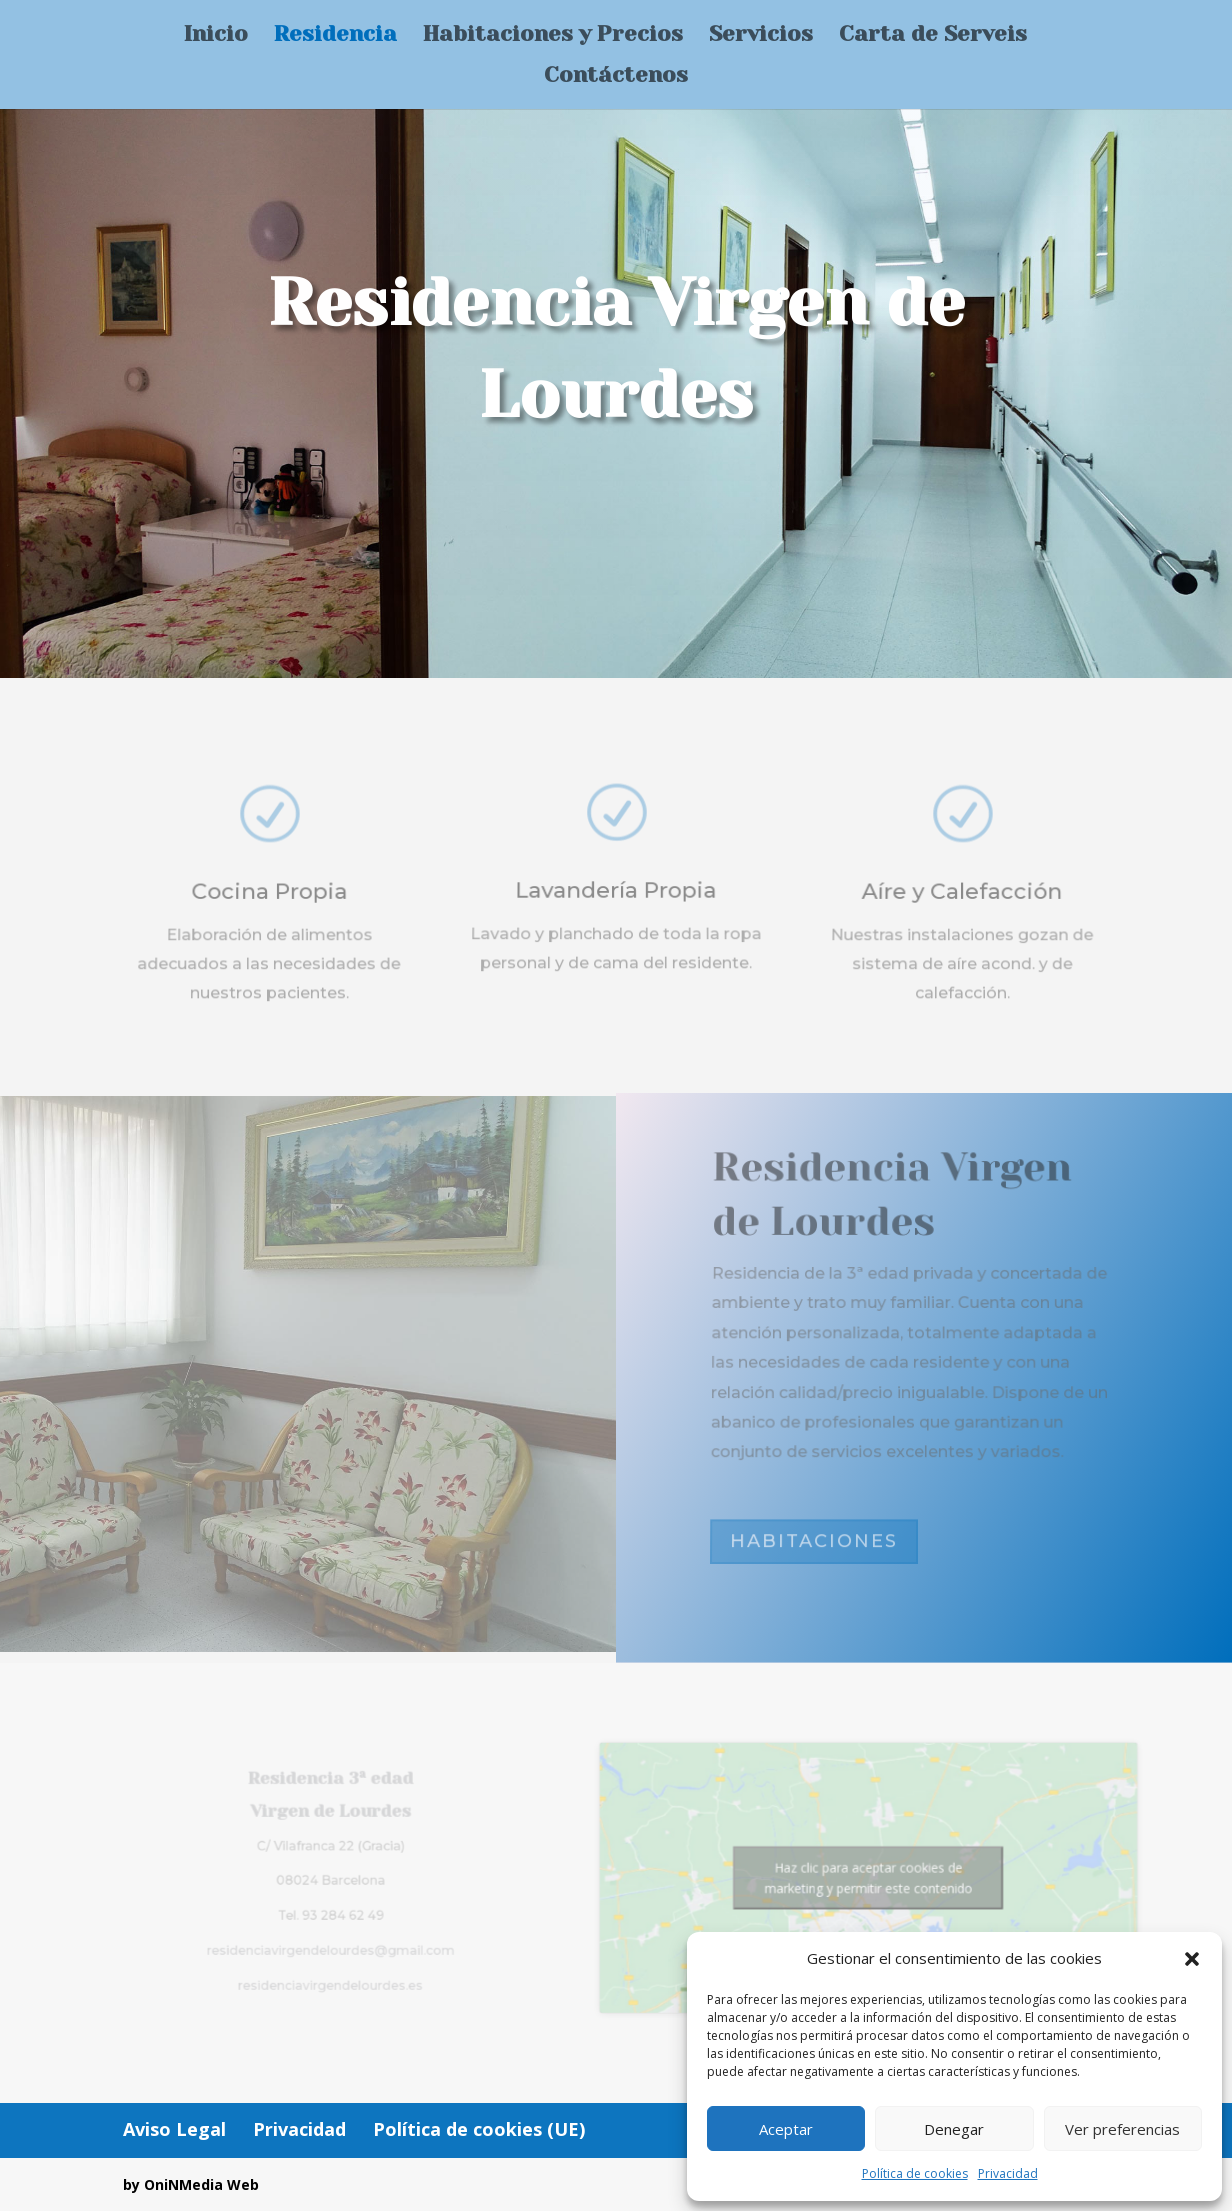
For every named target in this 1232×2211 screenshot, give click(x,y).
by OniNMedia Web (191, 2184)
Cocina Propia (270, 901)
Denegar (954, 2129)
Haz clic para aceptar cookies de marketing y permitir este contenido (844, 1878)
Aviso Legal (174, 2129)
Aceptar (786, 2129)
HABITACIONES (814, 1541)
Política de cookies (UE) (479, 2129)
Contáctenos (616, 77)
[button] (1192, 1959)
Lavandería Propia (616, 897)
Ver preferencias (1122, 2129)
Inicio (216, 36)
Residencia (335, 36)
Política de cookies (915, 2173)
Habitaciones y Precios (553, 36)
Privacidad (1008, 2173)
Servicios (761, 36)
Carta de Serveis (933, 36)
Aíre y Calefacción (963, 901)
